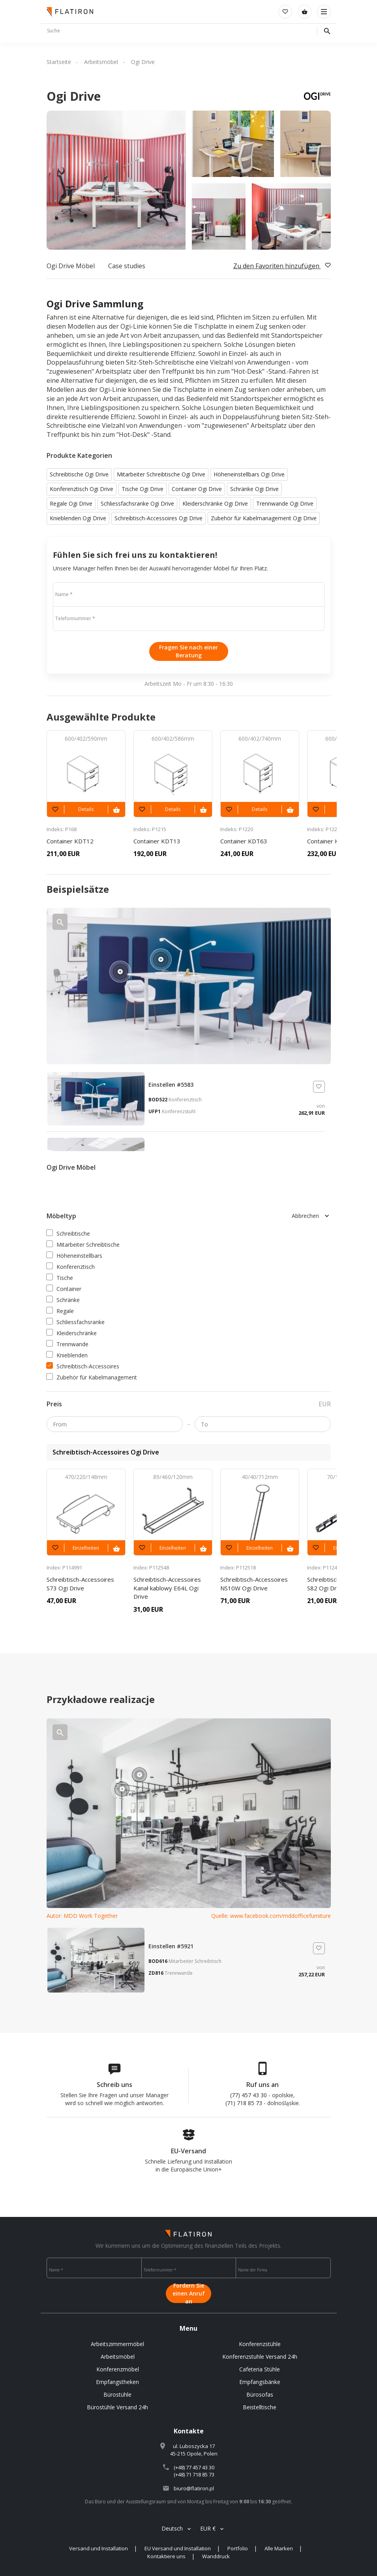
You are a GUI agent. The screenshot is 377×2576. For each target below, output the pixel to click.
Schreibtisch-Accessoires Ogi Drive (158, 518)
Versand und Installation (98, 2548)
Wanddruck (216, 2556)
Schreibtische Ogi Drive (79, 474)
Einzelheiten (86, 1548)
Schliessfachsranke (76, 1322)
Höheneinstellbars (74, 1255)
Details (86, 809)
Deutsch (172, 2528)
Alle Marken (278, 2548)
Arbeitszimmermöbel (117, 2344)
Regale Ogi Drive (71, 503)
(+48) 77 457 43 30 (194, 2467)
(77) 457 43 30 (248, 2095)
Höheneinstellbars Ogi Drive (249, 474)
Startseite (59, 62)
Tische (60, 1277)
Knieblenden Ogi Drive (78, 518)
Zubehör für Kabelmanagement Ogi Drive (264, 518)
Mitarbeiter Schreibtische (83, 1244)
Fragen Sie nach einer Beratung (188, 651)
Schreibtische (68, 1233)
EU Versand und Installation (177, 2548)
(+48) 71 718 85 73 (194, 2474)
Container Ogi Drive (197, 489)
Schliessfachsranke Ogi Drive (137, 503)
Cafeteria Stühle (259, 2369)
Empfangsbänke (259, 2382)
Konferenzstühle (260, 2344)
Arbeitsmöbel (101, 62)
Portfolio (237, 2548)
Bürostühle (117, 2394)
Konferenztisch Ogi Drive (81, 489)
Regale (60, 1311)
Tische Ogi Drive (142, 489)
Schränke (63, 1300)
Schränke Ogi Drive (254, 489)
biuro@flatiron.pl (194, 2488)
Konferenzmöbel (117, 2369)
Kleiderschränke (72, 1333)
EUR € (208, 2528)
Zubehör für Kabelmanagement (92, 1377)
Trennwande (67, 1344)
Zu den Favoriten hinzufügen (282, 266)
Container (64, 1289)
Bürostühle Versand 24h (117, 2407)
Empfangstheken (117, 2382)
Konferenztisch (71, 1266)
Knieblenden (67, 1355)
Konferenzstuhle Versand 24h (259, 2356)
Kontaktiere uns (166, 2556)
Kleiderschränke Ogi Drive (215, 503)
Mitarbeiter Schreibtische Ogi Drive (161, 474)
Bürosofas (259, 2394)
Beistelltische (259, 2407)
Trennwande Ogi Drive (284, 503)
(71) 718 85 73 (243, 2103)
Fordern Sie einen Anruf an (189, 2293)
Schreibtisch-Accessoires (83, 1366)
